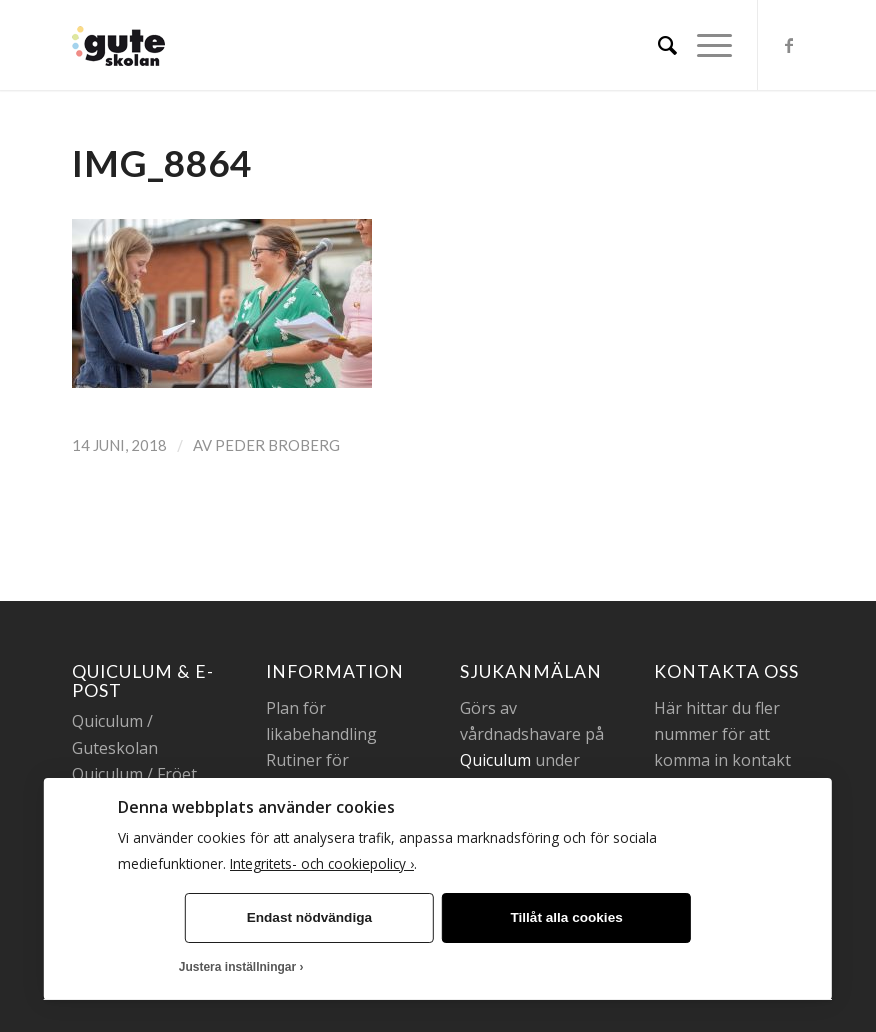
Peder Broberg (277, 445)
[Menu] (704, 45)
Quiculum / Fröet (134, 774)
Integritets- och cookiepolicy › (322, 863)
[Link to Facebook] (789, 45)
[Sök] (657, 45)
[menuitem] (657, 45)
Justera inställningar (237, 967)
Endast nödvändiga (309, 917)
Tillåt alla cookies (566, 917)
